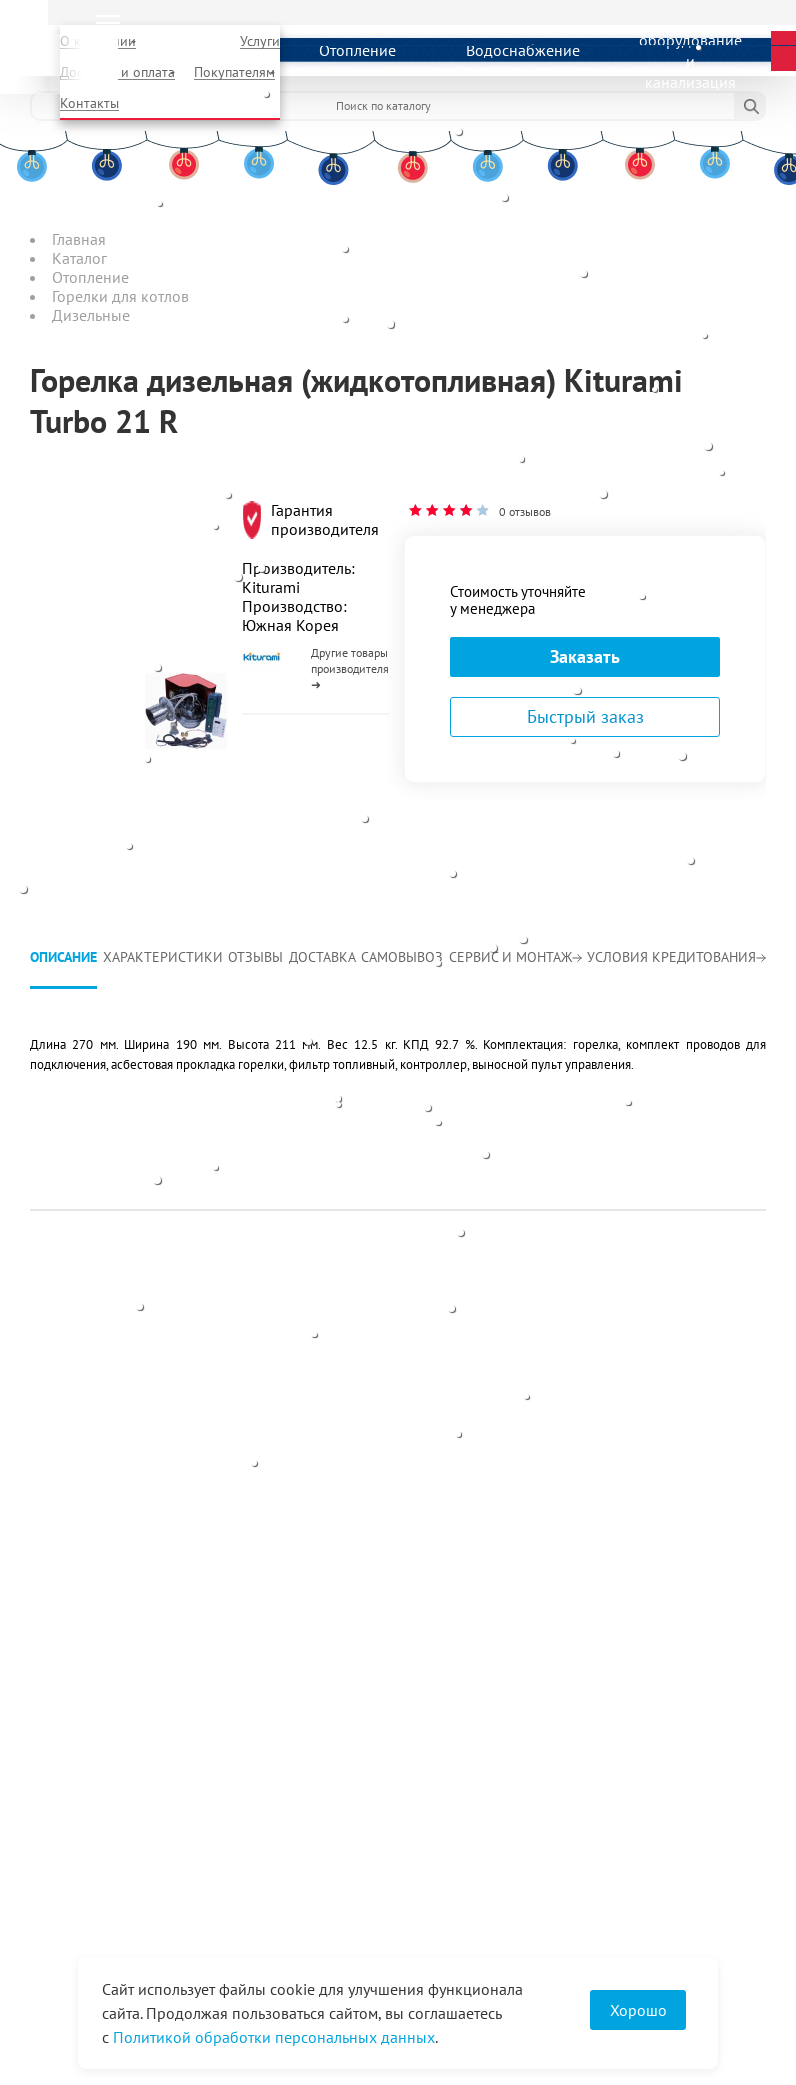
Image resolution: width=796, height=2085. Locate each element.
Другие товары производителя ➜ (350, 668)
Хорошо (638, 2010)
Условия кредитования (676, 957)
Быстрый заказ (585, 716)
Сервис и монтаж (515, 957)
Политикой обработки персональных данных (274, 2037)
